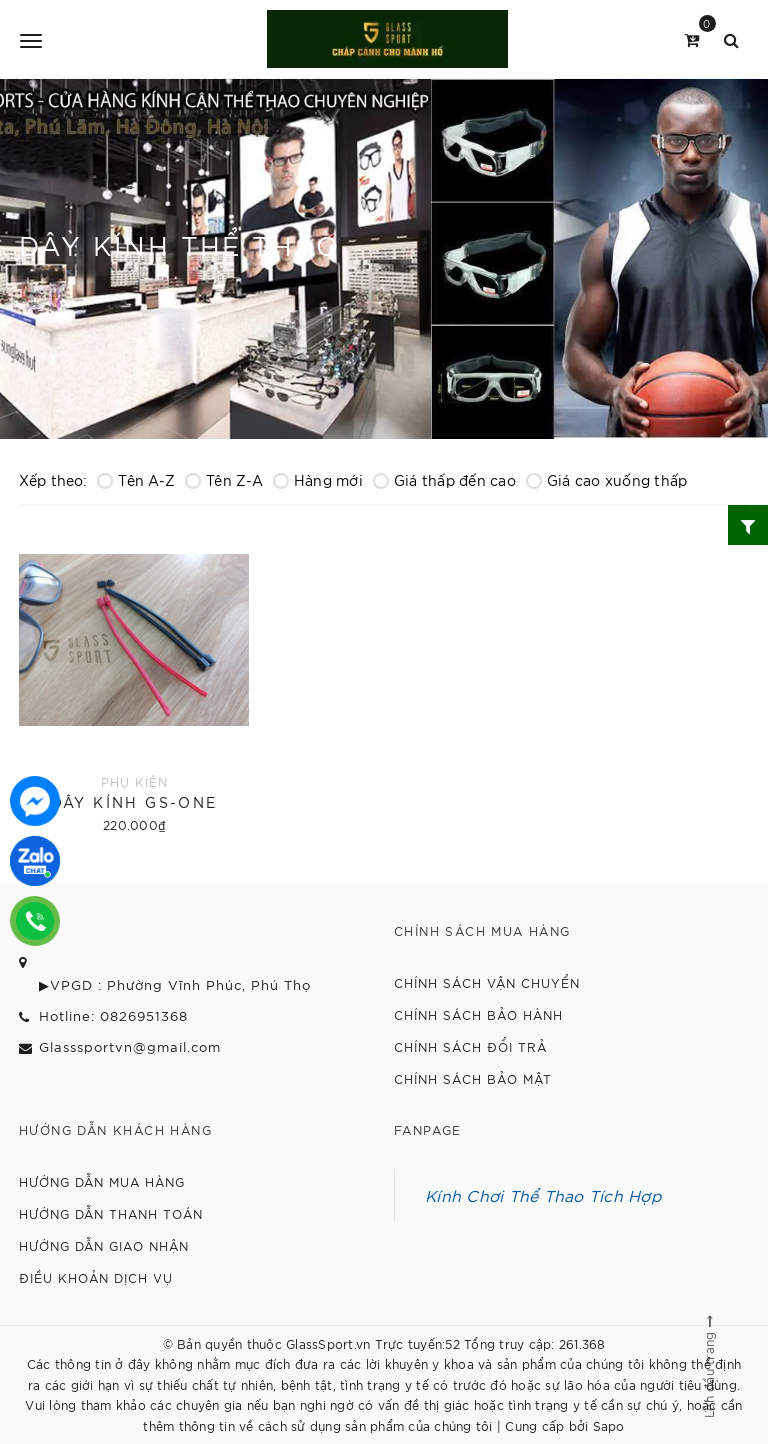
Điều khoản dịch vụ (96, 1277)
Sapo (609, 1425)
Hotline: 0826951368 (113, 1015)
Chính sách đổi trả (470, 1046)
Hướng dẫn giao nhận (104, 1245)
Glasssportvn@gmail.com (130, 1046)
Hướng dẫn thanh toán (111, 1213)
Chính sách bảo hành (478, 1014)
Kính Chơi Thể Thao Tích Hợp (543, 1195)
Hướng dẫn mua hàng (102, 1181)
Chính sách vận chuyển (487, 982)
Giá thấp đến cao (444, 480)
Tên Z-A (224, 480)
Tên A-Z (136, 480)
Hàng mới (318, 480)
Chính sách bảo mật (473, 1078)
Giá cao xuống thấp (607, 480)
